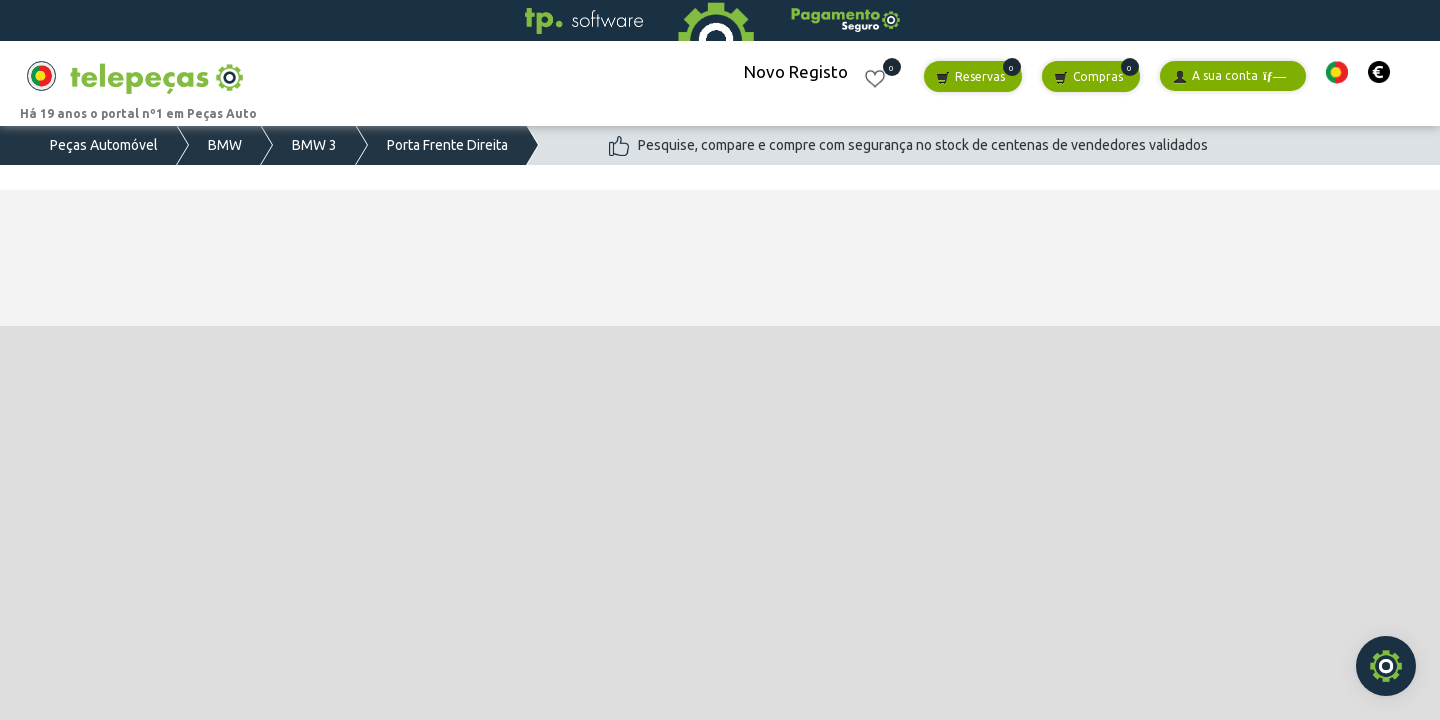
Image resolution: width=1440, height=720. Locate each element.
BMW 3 (314, 145)
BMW (225, 145)
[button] (1337, 72)
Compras (1088, 77)
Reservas (970, 77)
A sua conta (1229, 76)
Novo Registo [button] (796, 71)
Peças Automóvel (104, 145)
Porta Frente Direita (447, 145)
